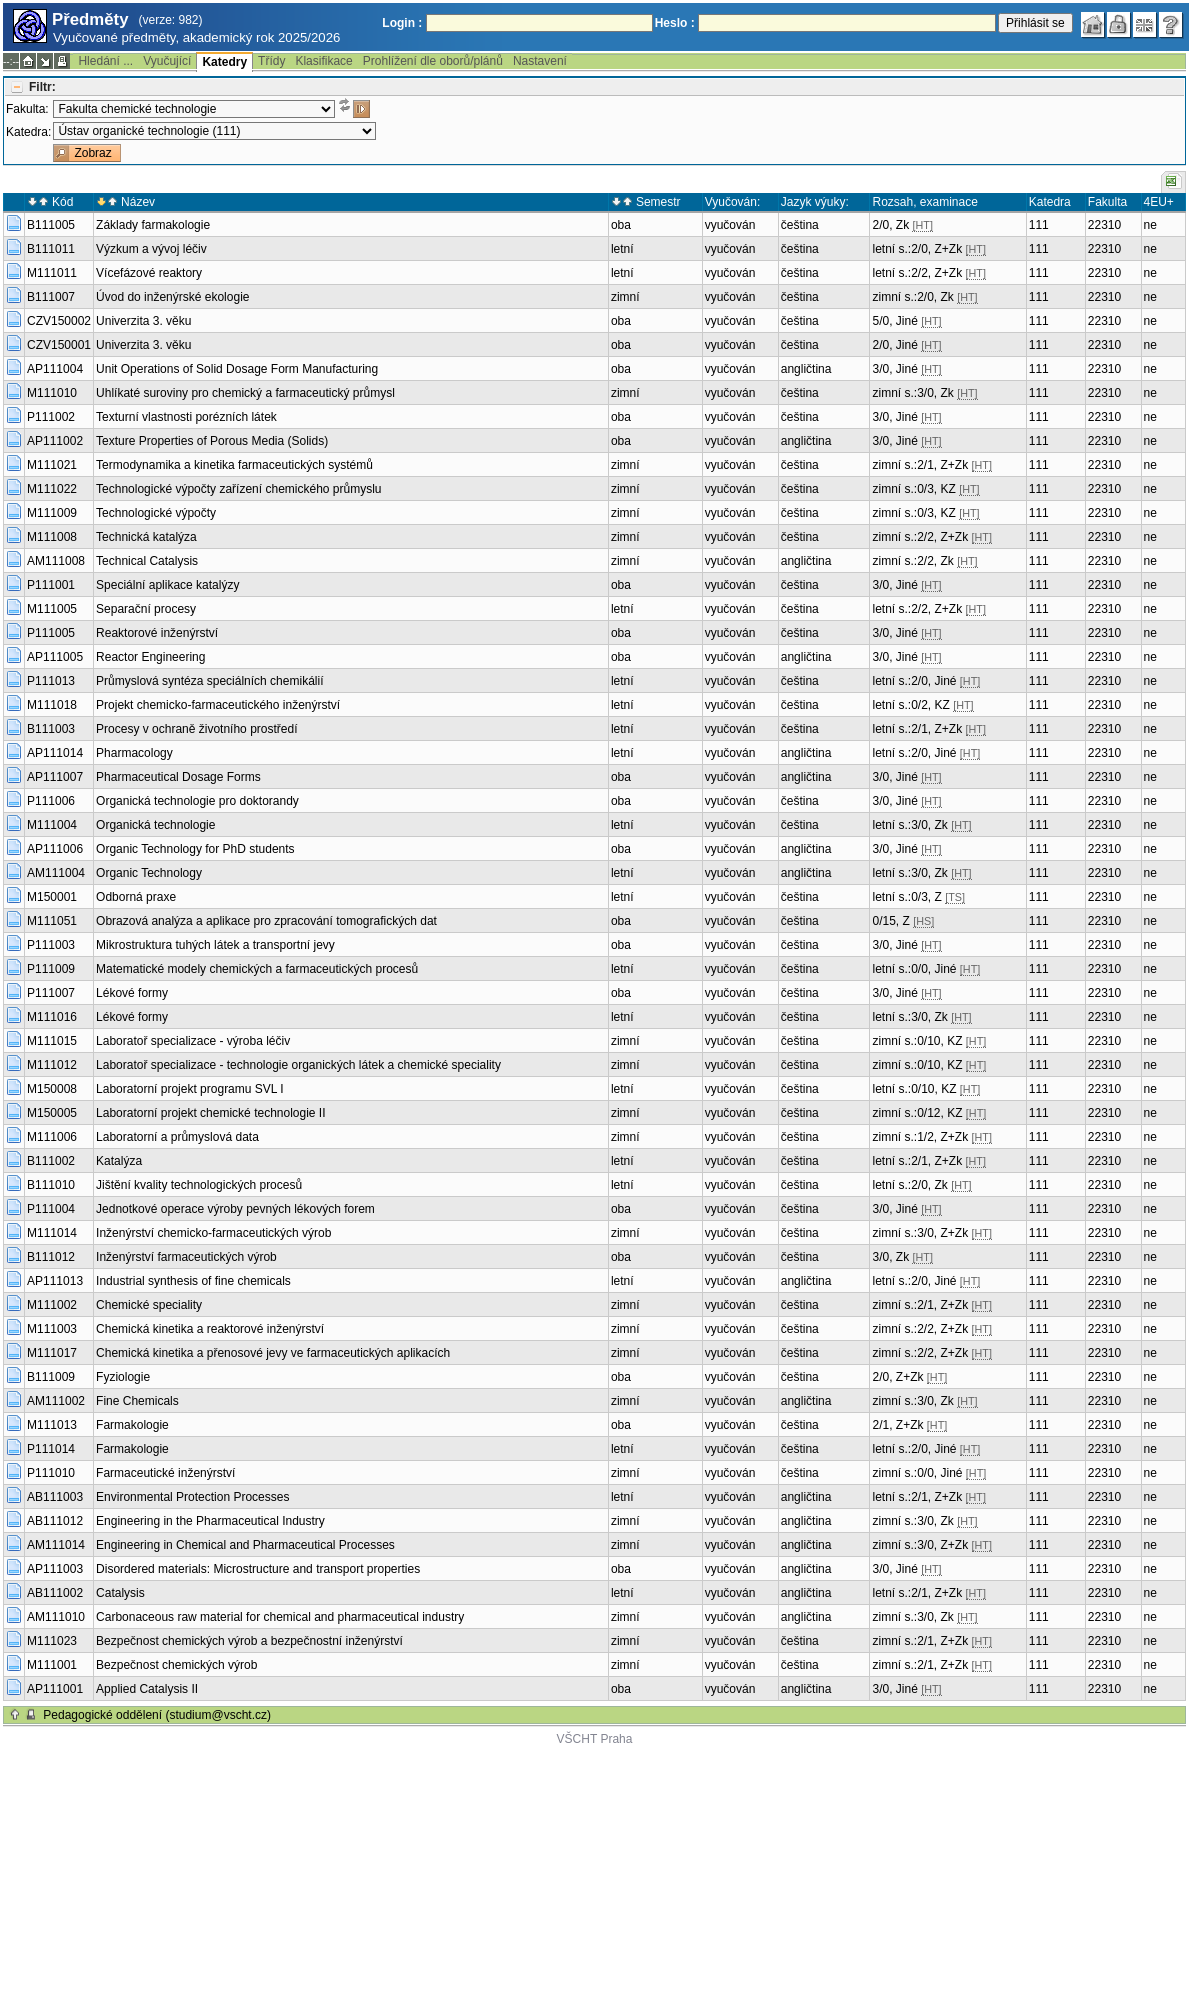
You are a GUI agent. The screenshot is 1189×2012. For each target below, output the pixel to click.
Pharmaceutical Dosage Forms (178, 777)
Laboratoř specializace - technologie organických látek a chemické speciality (298, 1065)
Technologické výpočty (156, 513)
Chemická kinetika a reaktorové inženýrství (210, 1329)
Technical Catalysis (147, 561)
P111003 (51, 945)
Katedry (224, 62)
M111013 (52, 1425)
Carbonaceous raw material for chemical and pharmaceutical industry (280, 1617)
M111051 (52, 921)
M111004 (52, 825)
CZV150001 (59, 345)
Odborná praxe (136, 897)
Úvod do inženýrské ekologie (172, 297)
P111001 (51, 585)
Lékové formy (132, 993)
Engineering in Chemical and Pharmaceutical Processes (245, 1545)
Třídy (271, 61)
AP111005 (55, 657)
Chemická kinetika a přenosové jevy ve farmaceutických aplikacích (273, 1353)
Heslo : (675, 23)
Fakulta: (27, 109)
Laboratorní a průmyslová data (177, 1137)
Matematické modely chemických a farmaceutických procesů (257, 969)
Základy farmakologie (153, 225)
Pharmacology (134, 753)
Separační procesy (146, 609)
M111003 (52, 1329)
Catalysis (120, 1593)
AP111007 (55, 777)
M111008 (52, 537)
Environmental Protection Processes (192, 1497)
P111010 (51, 1473)
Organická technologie (155, 825)
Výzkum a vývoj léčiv (151, 249)
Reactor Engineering (150, 657)
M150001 (52, 897)
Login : (402, 23)
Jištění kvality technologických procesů (199, 1185)
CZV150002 (59, 321)
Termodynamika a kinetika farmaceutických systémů (234, 465)
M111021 (52, 465)
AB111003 (55, 1497)
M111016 (52, 1017)
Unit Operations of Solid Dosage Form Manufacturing (237, 369)
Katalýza (119, 1161)
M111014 (52, 1233)
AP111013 (55, 1281)
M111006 (52, 1137)
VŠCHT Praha (595, 1739)
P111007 (51, 993)
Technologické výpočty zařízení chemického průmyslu (238, 489)
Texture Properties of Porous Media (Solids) (212, 441)
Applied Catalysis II (147, 1689)
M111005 (52, 609)
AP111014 (55, 753)
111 (1039, 225)
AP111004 (55, 369)
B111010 (51, 1185)
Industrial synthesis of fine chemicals (193, 1281)
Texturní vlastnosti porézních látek (186, 417)
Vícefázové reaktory (149, 273)
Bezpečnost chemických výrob (176, 1665)
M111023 (52, 1641)
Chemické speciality (149, 1305)
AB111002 (55, 1593)
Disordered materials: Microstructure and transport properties (258, 1569)
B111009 (51, 1377)
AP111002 (55, 441)
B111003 (51, 729)
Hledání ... (105, 61)
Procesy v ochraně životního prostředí (196, 729)
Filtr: (42, 87)
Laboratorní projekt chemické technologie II (210, 1113)
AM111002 (56, 1401)
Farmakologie (132, 1425)
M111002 (52, 1305)
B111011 (51, 249)
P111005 (51, 633)
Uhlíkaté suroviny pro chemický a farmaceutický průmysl (245, 393)
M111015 (52, 1041)
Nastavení (540, 61)
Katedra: (28, 132)
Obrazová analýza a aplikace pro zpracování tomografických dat (266, 921)
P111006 (51, 801)
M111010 (52, 393)
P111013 (51, 681)
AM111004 (56, 873)
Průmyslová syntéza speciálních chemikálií (209, 681)
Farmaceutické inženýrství (165, 1473)
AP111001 (55, 1689)
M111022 (52, 489)
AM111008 (56, 561)
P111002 (51, 417)
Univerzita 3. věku (143, 321)
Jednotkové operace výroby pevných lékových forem (235, 1209)
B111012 (51, 1257)
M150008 (52, 1089)
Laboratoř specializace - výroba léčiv (193, 1041)
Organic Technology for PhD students (195, 849)
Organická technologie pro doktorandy (197, 801)
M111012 (52, 1065)
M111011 (52, 273)
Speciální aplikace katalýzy (167, 585)
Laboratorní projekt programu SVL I (190, 1089)
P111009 (51, 969)
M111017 (52, 1353)
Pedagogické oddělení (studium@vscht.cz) (157, 1715)
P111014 (51, 1449)
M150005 (52, 1113)
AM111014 (56, 1545)
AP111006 (55, 849)
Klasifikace (323, 61)
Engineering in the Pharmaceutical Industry (210, 1521)
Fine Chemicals (137, 1401)
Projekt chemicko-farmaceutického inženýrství (218, 705)
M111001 (52, 1665)
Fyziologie (123, 1377)
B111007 (51, 297)
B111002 (51, 1161)
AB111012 (55, 1521)
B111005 (51, 225)
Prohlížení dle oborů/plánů (433, 61)
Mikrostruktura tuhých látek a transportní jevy (215, 945)
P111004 (51, 1209)
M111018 (52, 705)
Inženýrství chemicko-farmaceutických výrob (213, 1233)
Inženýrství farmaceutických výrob (186, 1257)
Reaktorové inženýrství (157, 633)
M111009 (52, 513)
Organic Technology (149, 873)
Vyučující (167, 61)
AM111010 (56, 1617)
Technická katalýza (146, 537)
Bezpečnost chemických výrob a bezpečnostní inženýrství (249, 1641)
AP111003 (55, 1569)
